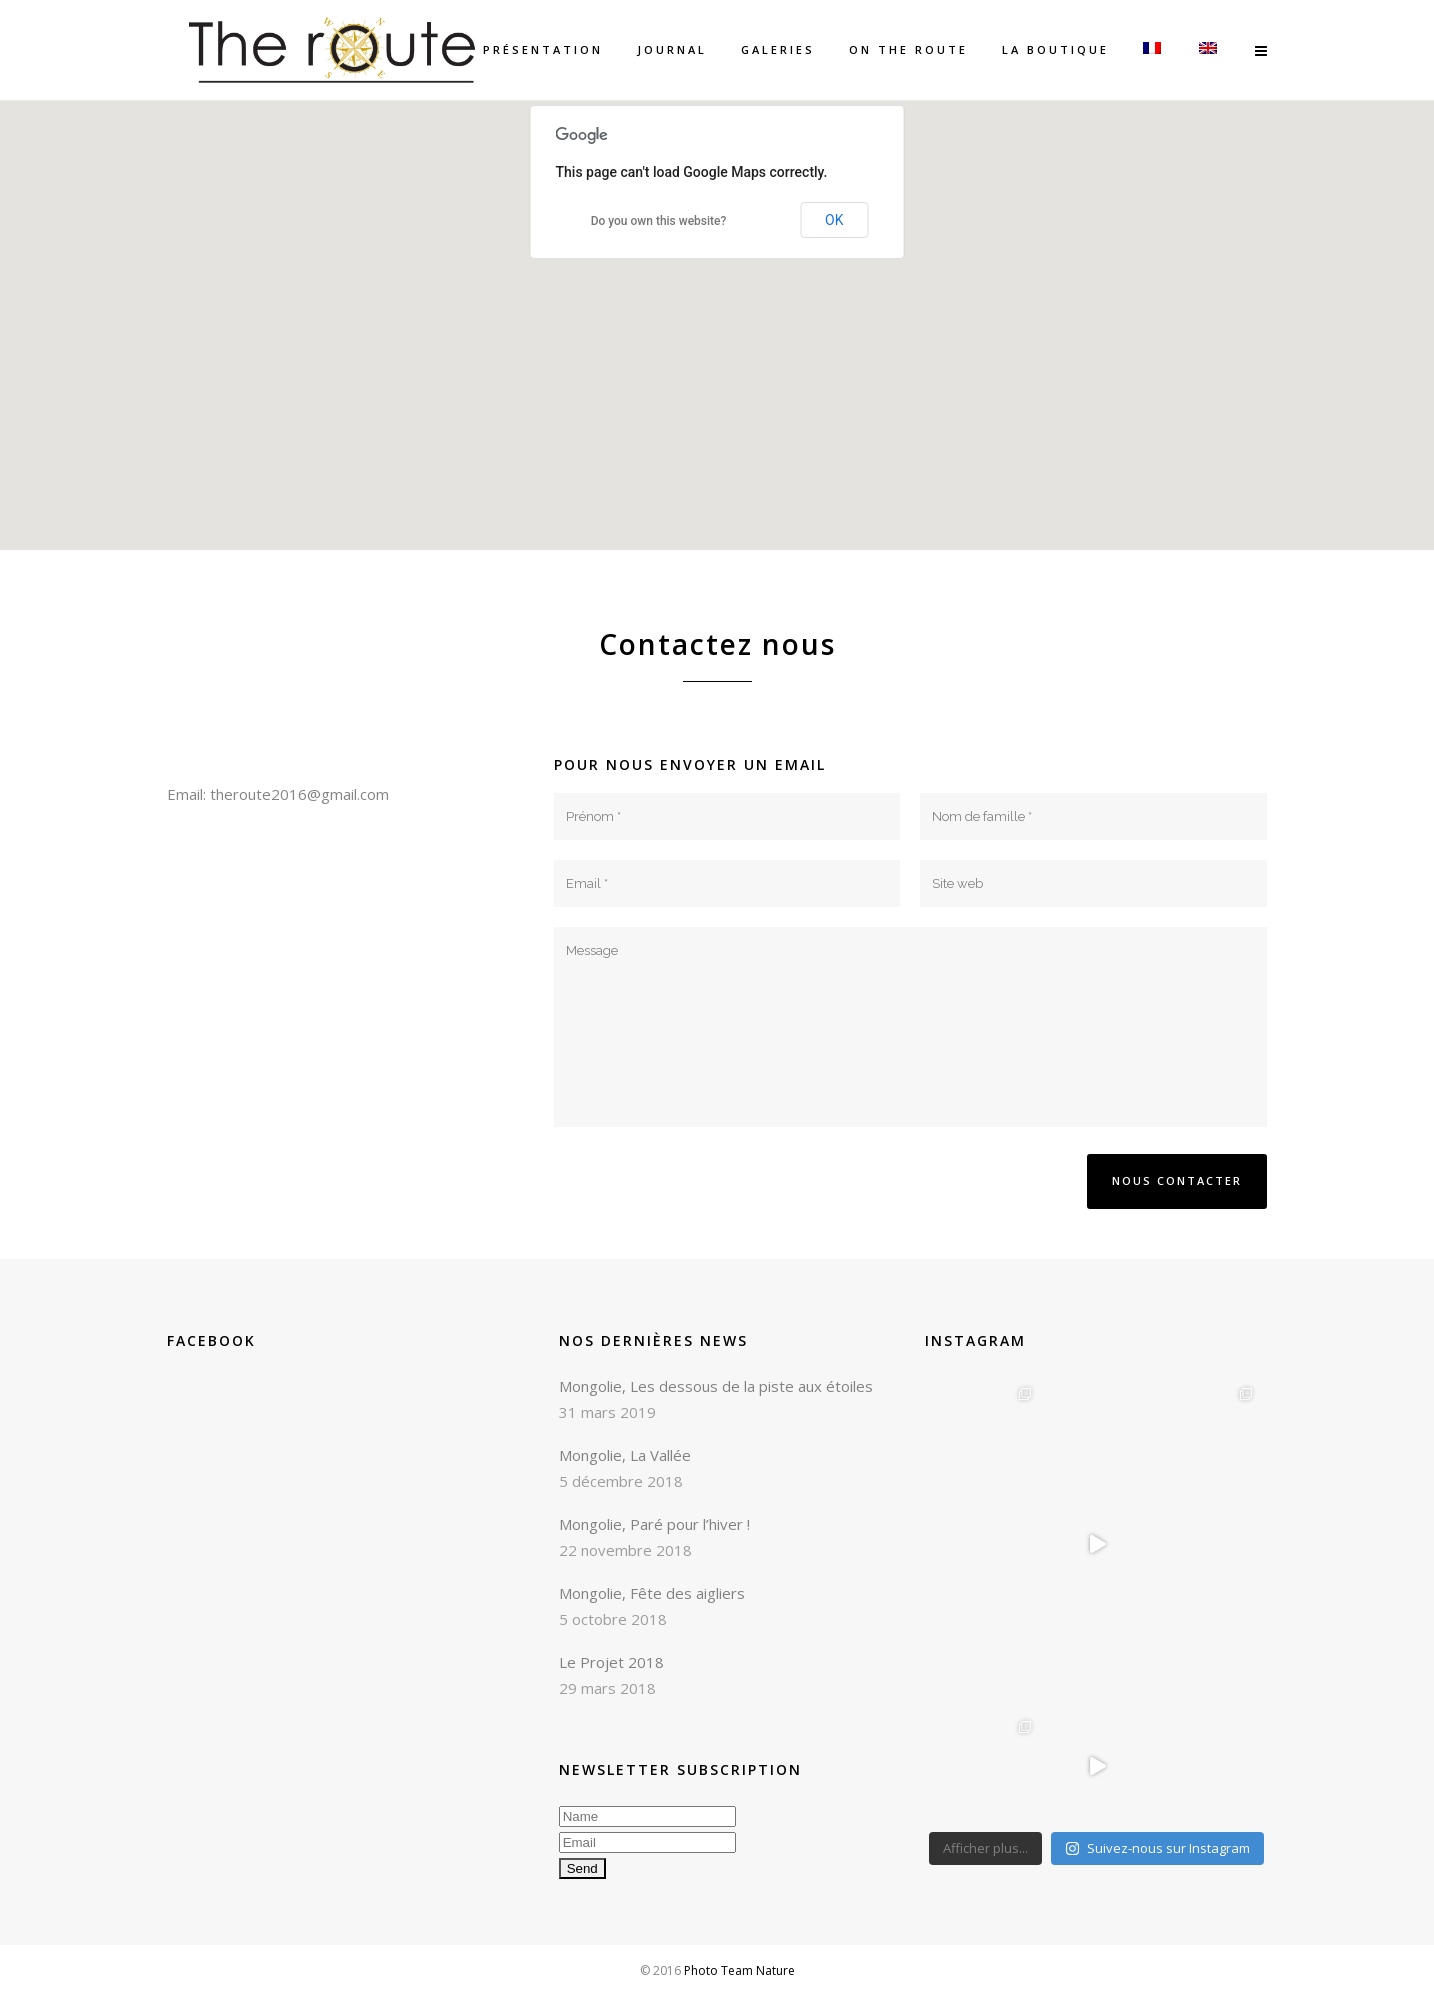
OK (834, 220)
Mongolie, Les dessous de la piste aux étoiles (716, 1386)
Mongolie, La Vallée (625, 1455)
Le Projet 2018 (611, 1662)
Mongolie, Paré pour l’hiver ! (654, 1524)
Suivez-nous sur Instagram (1157, 1848)
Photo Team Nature (739, 1970)
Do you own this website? (659, 221)
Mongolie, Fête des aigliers (652, 1593)
